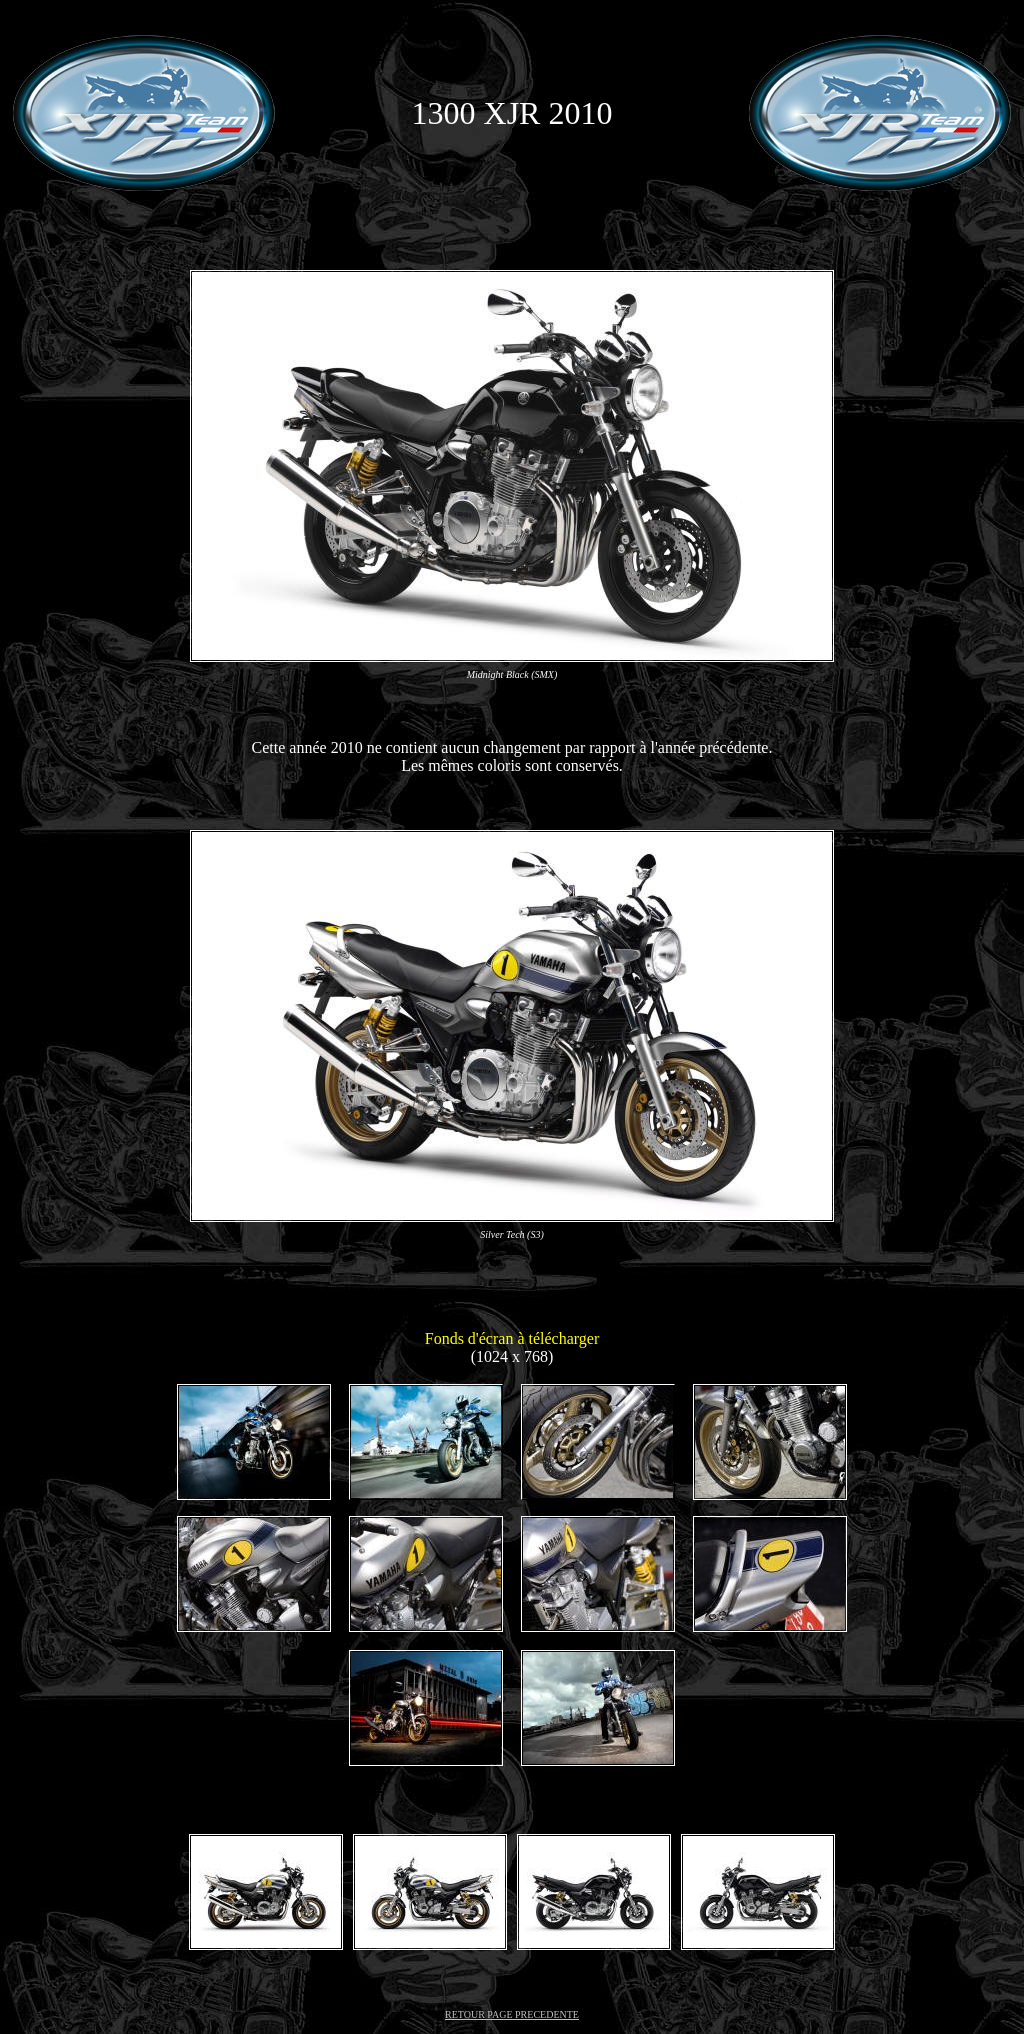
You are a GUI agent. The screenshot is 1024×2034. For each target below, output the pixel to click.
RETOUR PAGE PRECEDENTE (512, 2014)
